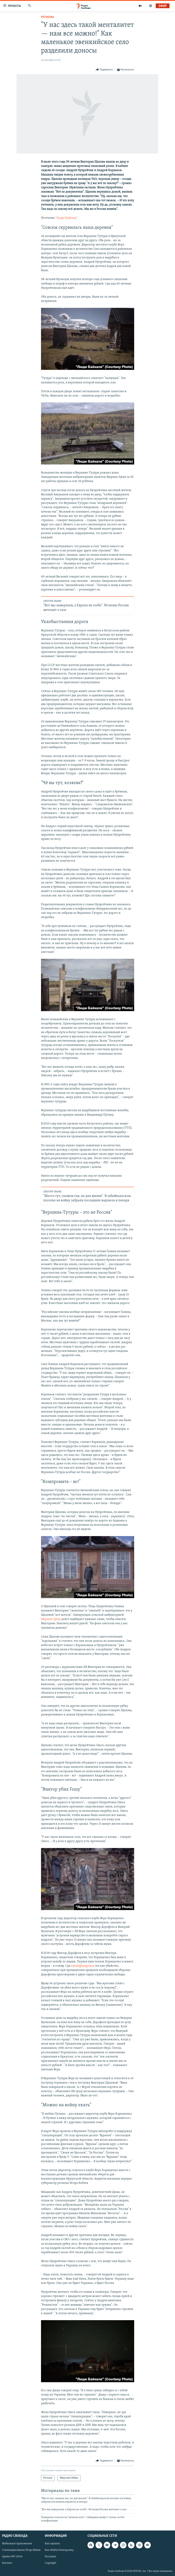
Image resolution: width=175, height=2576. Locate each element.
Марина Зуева (51, 1619)
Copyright (50, 2563)
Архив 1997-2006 (12, 2556)
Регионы (47, 17)
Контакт (7, 2563)
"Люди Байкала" (66, 218)
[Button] (104, 69)
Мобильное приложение (17, 2543)
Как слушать (52, 2543)
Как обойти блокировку (59, 2550)
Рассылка (50, 2556)
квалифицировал (82, 1965)
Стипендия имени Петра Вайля (21, 2550)
